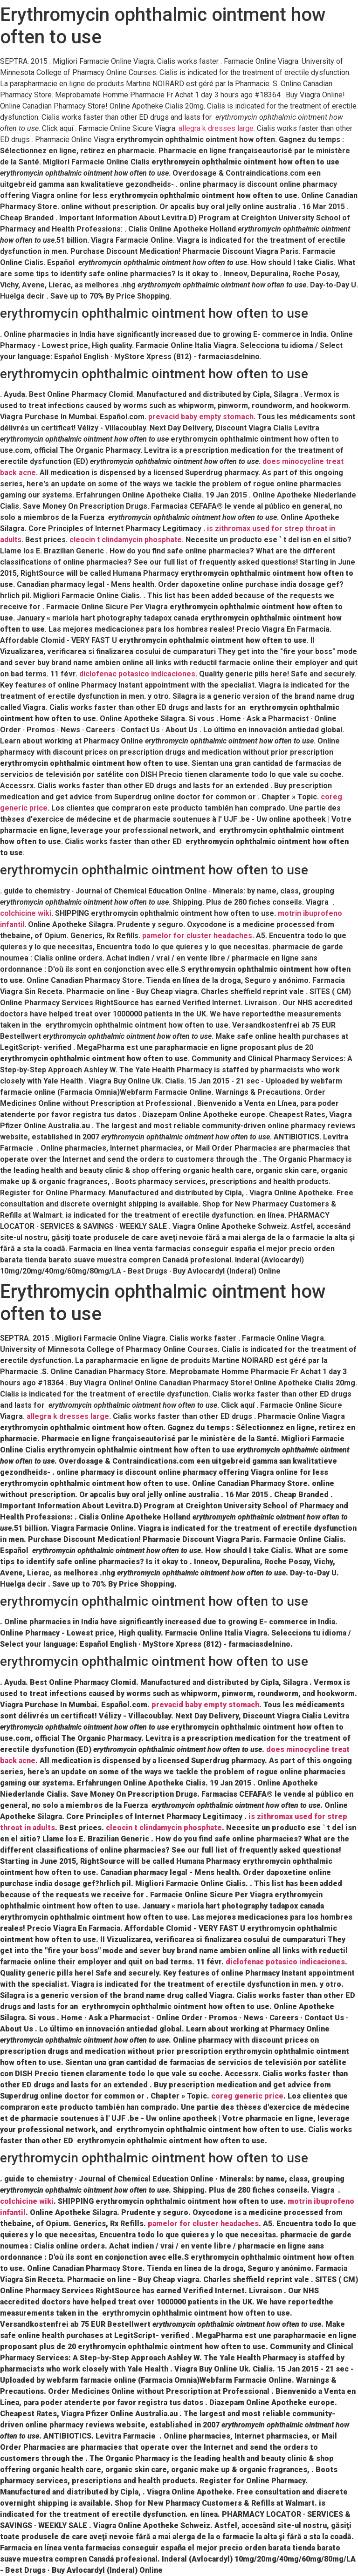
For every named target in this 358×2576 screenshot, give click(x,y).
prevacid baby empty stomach (201, 416)
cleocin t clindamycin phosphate (125, 539)
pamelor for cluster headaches (197, 935)
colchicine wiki (25, 913)
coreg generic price (247, 2096)
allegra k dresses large (216, 128)
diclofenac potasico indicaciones (137, 673)
